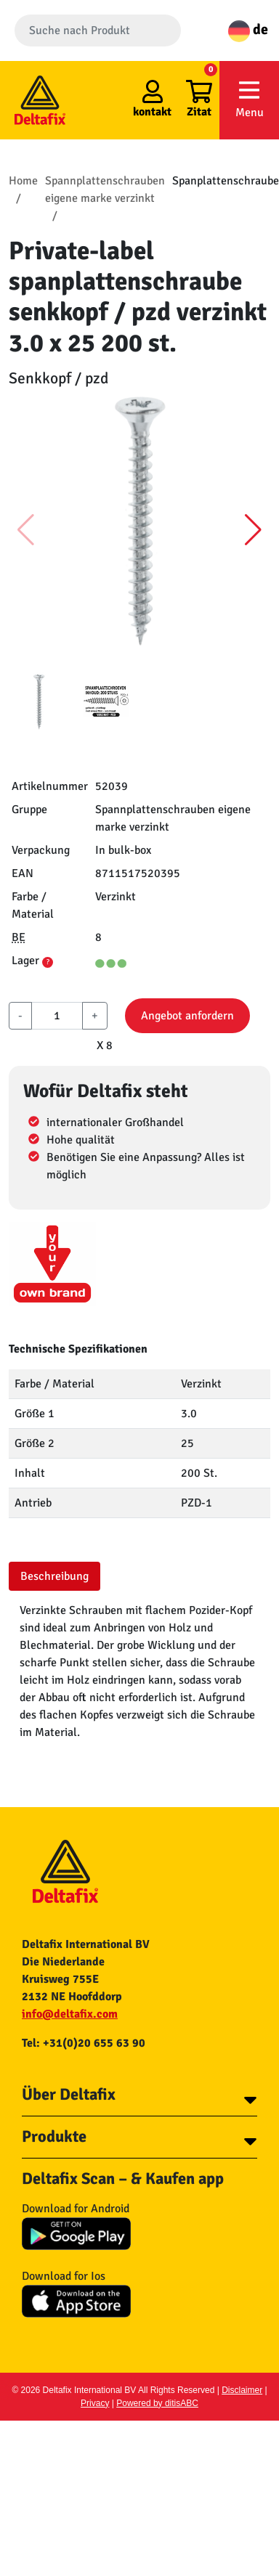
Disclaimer (242, 2390)
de (248, 29)
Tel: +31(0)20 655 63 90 (83, 2043)
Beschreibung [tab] (54, 1576)
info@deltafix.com (70, 2014)
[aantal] (57, 1016)
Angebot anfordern (187, 1015)
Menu (249, 99)
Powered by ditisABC (157, 2403)
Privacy (95, 2403)
